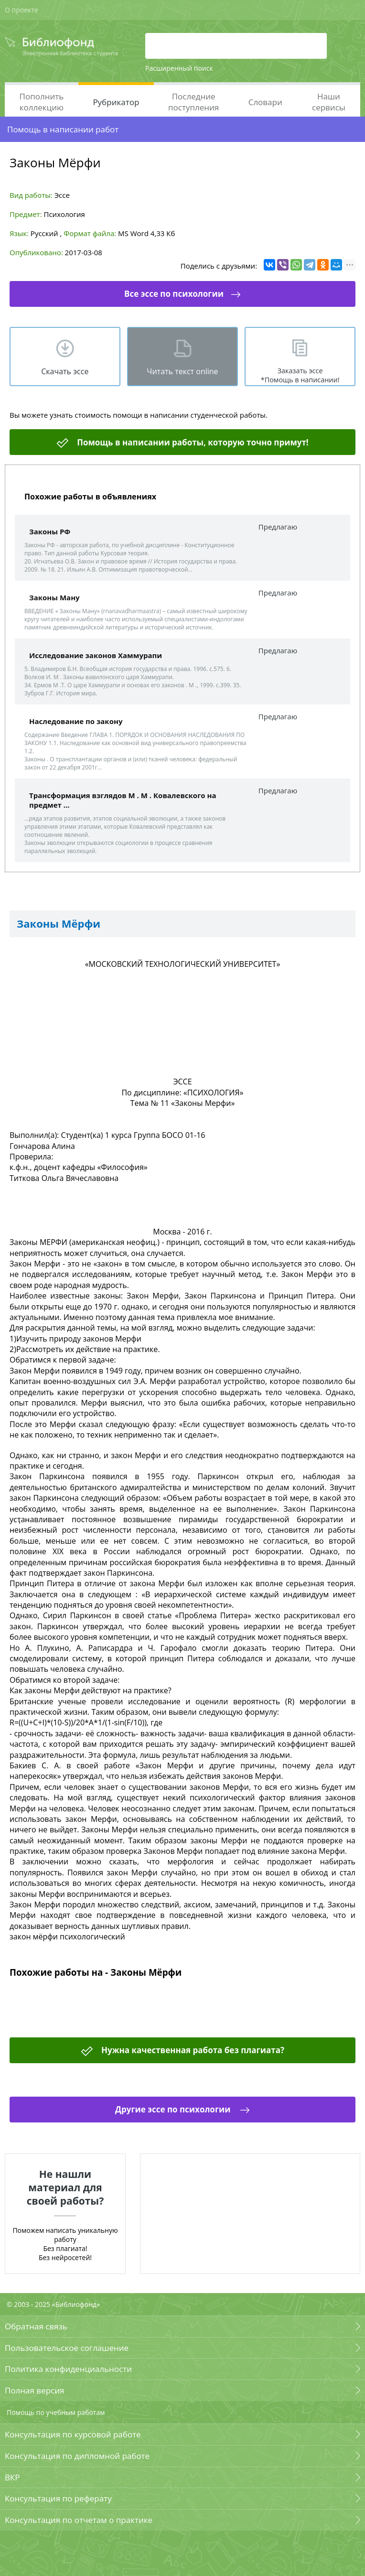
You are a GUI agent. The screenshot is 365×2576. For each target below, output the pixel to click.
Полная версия (34, 2390)
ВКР (12, 2477)
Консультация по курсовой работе (73, 2434)
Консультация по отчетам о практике (78, 2519)
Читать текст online (182, 371)
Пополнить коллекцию (42, 102)
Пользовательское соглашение (67, 2347)
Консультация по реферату (58, 2498)
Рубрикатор (116, 102)
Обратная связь (36, 2326)
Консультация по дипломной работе (77, 2455)
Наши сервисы (328, 102)
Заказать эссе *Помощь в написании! (300, 375)
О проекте (21, 9)
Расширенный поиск (179, 68)
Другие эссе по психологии (174, 2109)
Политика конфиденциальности (68, 2368)
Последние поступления (193, 102)
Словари (265, 102)
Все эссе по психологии (174, 293)
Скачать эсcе (64, 371)
